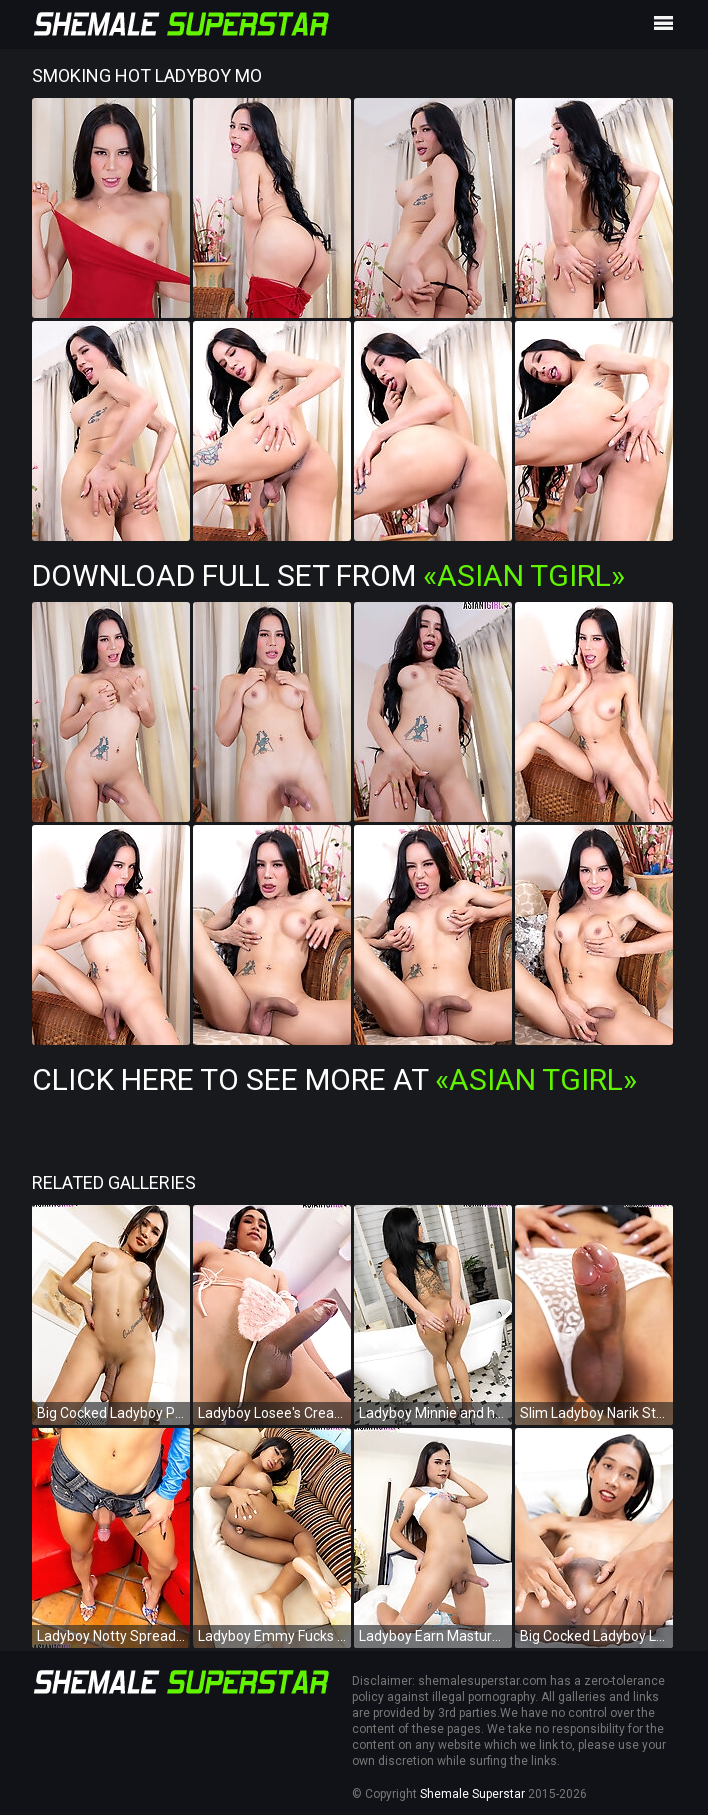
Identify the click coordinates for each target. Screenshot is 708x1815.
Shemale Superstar (472, 1794)
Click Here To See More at (334, 1079)
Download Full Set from (328, 575)
